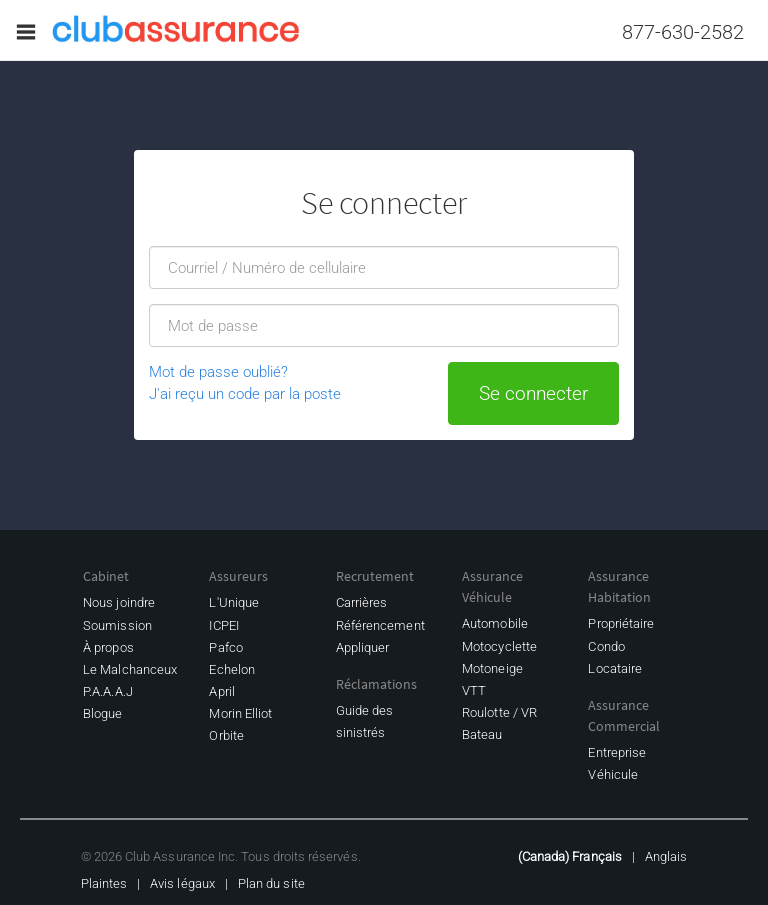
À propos (108, 647)
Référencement (380, 625)
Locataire (615, 668)
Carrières (362, 602)
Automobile (495, 623)
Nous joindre (119, 602)
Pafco (225, 647)
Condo (606, 646)
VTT (474, 690)
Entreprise (617, 752)
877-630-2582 (683, 32)
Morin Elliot (240, 713)
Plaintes (104, 883)
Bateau (482, 734)
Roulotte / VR (499, 712)
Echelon (231, 669)
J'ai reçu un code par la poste (245, 394)
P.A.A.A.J (108, 691)
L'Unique (234, 602)
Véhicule (613, 774)
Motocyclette (499, 646)
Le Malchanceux (130, 669)
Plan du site (271, 883)
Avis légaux (182, 883)
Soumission (117, 625)
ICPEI (223, 625)
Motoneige (492, 668)
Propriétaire (621, 623)
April (221, 691)
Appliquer (363, 647)
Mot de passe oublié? (218, 372)
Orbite (226, 735)
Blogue (102, 713)
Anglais (666, 856)
